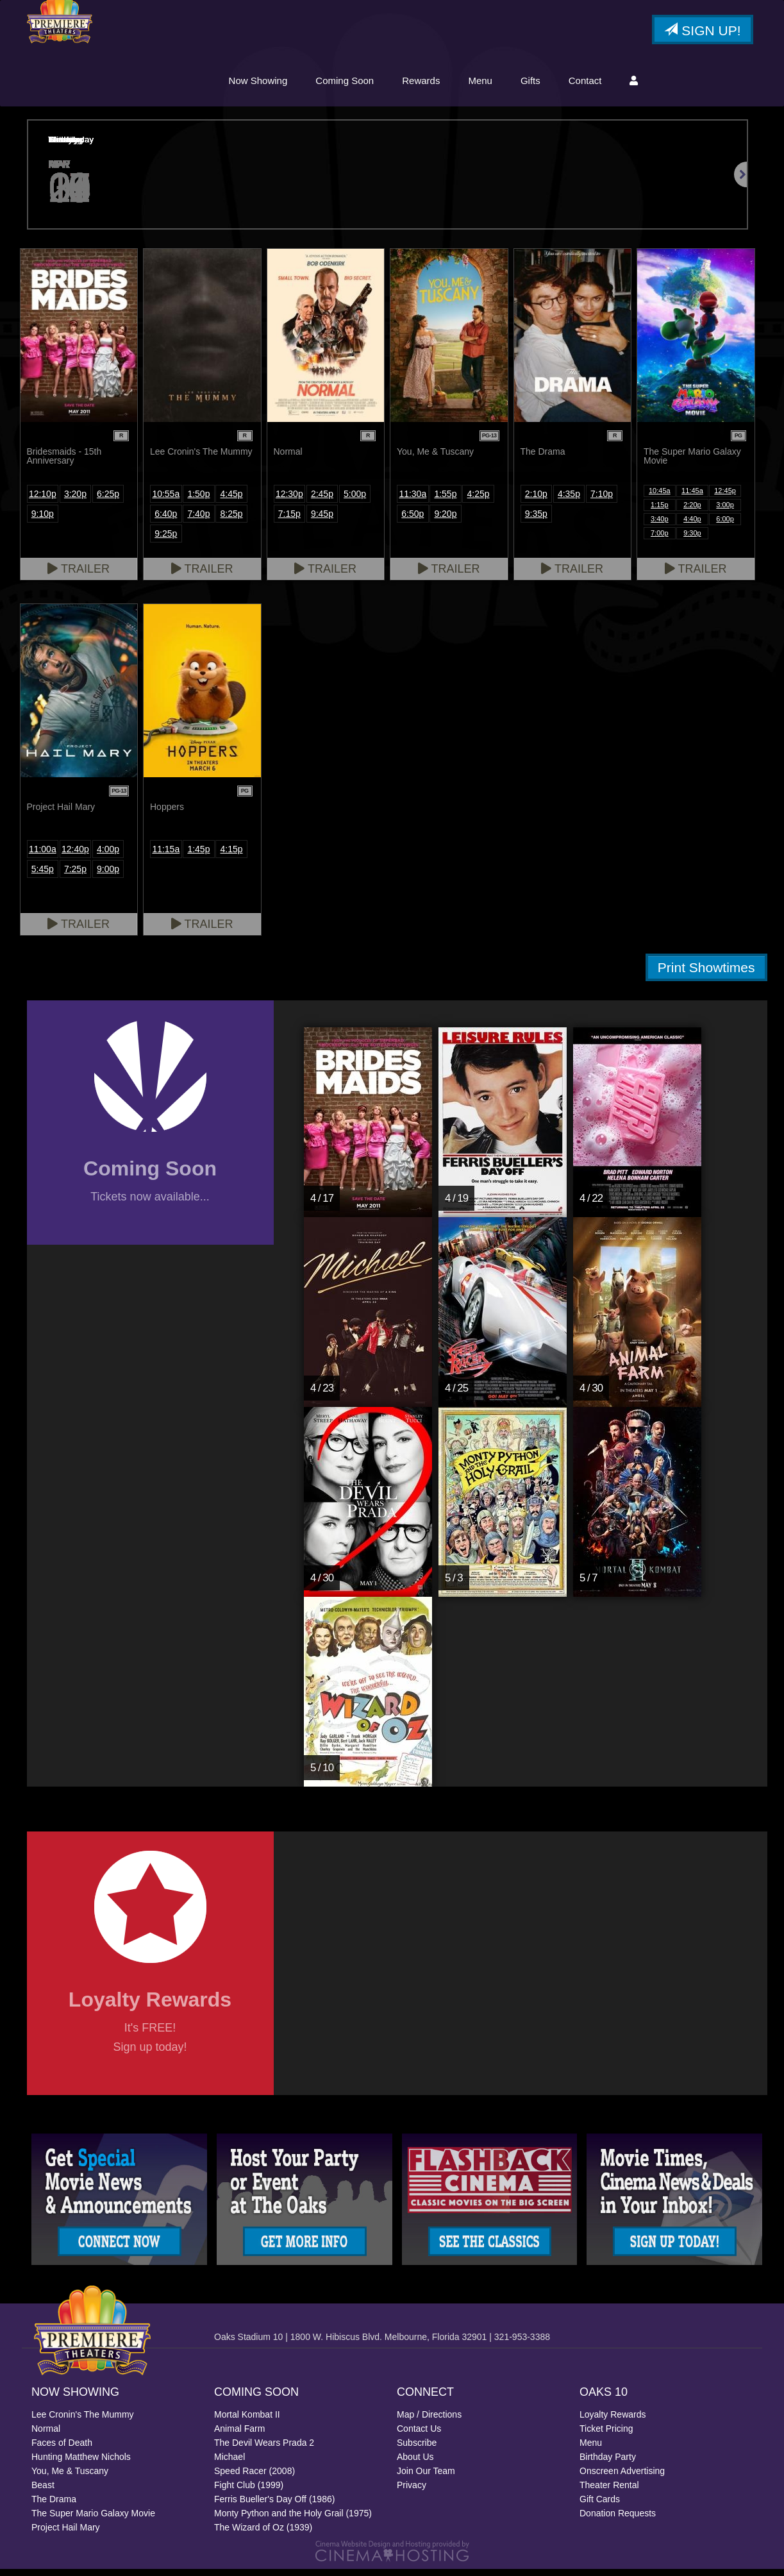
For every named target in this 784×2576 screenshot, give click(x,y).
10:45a (660, 497)
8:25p (232, 521)
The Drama (53, 2506)
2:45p (322, 501)
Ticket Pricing (606, 2435)
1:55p (445, 501)
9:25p (165, 540)
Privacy (411, 2492)
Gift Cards (600, 2506)
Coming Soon (344, 85)
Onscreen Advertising (622, 2478)
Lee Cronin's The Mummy (82, 2421)
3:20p (75, 501)
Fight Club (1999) (248, 2492)
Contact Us (419, 2435)
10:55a (165, 501)
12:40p (75, 856)
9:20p (445, 521)
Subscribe (417, 2450)
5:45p (42, 876)
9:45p (322, 521)
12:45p (725, 497)
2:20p (692, 512)
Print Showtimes (706, 974)
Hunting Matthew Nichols (81, 2464)
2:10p (536, 501)
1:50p (198, 501)
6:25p (108, 501)
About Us (415, 2464)
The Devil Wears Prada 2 (264, 2450)
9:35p (536, 521)
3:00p (725, 512)
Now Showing (258, 85)
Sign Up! (702, 34)
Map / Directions (429, 2421)
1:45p (198, 856)
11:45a (692, 497)
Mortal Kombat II (247, 2421)
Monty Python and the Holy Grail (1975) (293, 2520)
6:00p (725, 526)
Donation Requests (618, 2520)
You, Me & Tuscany (69, 2478)
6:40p (165, 521)
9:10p (42, 521)
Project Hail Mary (65, 2534)
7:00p (660, 540)
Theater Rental (609, 2492)
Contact (585, 85)
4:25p (478, 501)
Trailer (78, 575)
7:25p (75, 876)
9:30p (692, 540)
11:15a (165, 856)
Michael (229, 2464)
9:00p (108, 876)
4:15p (232, 856)
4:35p (569, 501)
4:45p (232, 501)
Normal (45, 2435)
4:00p (108, 856)
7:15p (289, 521)
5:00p (355, 501)
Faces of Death (61, 2450)
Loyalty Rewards (613, 2421)
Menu (480, 85)
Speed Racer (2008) (254, 2478)
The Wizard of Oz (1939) (263, 2534)
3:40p (660, 526)
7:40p (198, 521)
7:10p (601, 501)
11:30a (412, 501)
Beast (42, 2492)
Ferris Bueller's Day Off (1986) (274, 2506)
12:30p (289, 501)
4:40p (692, 526)
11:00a (42, 856)
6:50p (412, 521)
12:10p (42, 501)
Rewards (421, 85)
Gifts (530, 85)
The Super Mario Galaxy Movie (93, 2520)
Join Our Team (426, 2478)
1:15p (660, 512)
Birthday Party (608, 2464)
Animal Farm (239, 2435)
